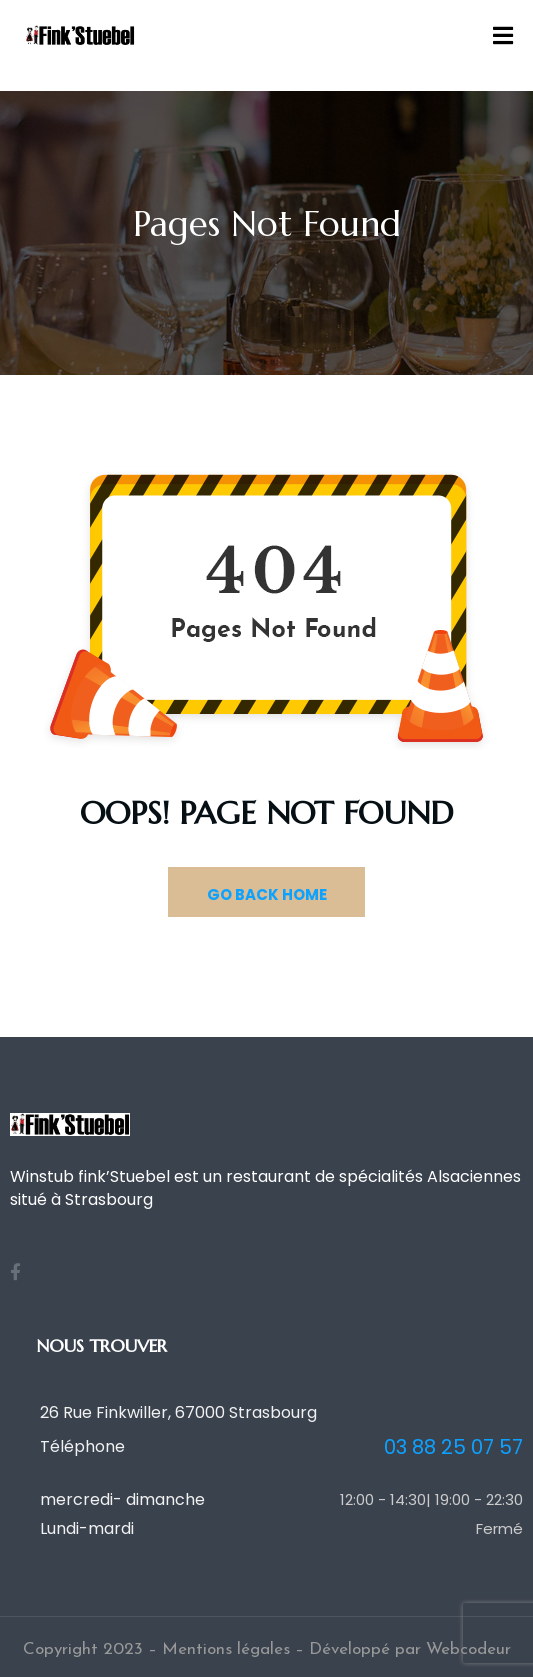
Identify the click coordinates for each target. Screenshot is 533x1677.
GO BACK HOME (267, 894)
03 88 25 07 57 (453, 1447)
